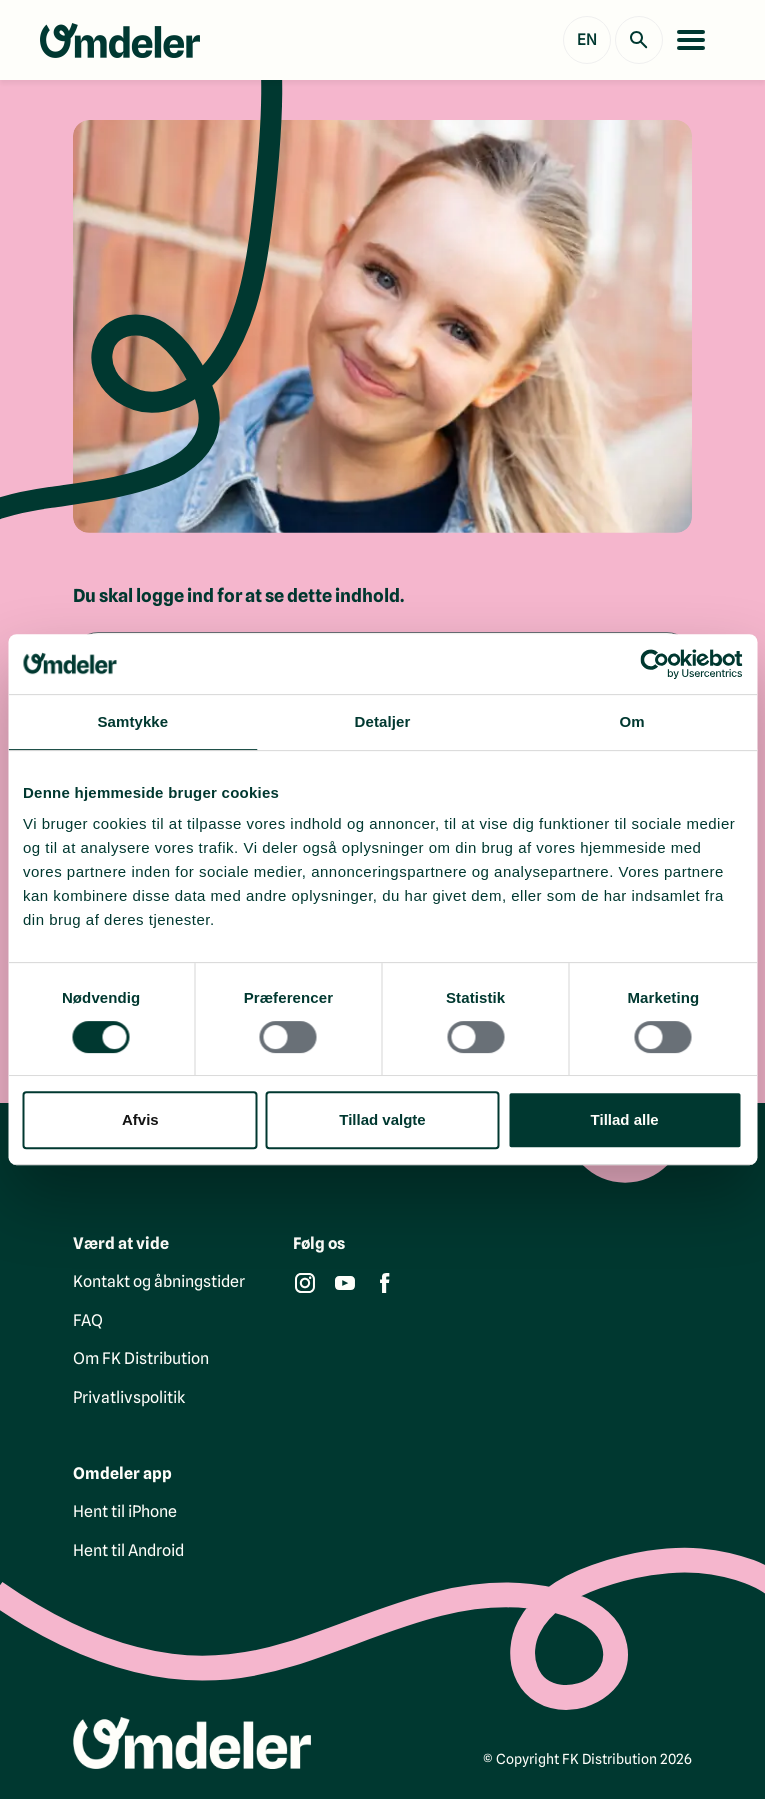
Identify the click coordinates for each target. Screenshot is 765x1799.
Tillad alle (625, 1119)
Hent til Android (128, 1550)
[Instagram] (305, 1283)
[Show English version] (587, 40)
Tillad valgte (382, 1119)
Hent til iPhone (125, 1511)
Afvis (140, 1119)
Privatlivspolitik (129, 1397)
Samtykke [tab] (132, 721)
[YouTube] (345, 1283)
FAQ (88, 1320)
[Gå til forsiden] (120, 40)
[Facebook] (385, 1283)
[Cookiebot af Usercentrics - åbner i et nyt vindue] (654, 664)
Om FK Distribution (141, 1358)
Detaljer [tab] (383, 721)
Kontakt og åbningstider (159, 1281)
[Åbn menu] (691, 40)
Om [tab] (632, 721)
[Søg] (639, 40)
